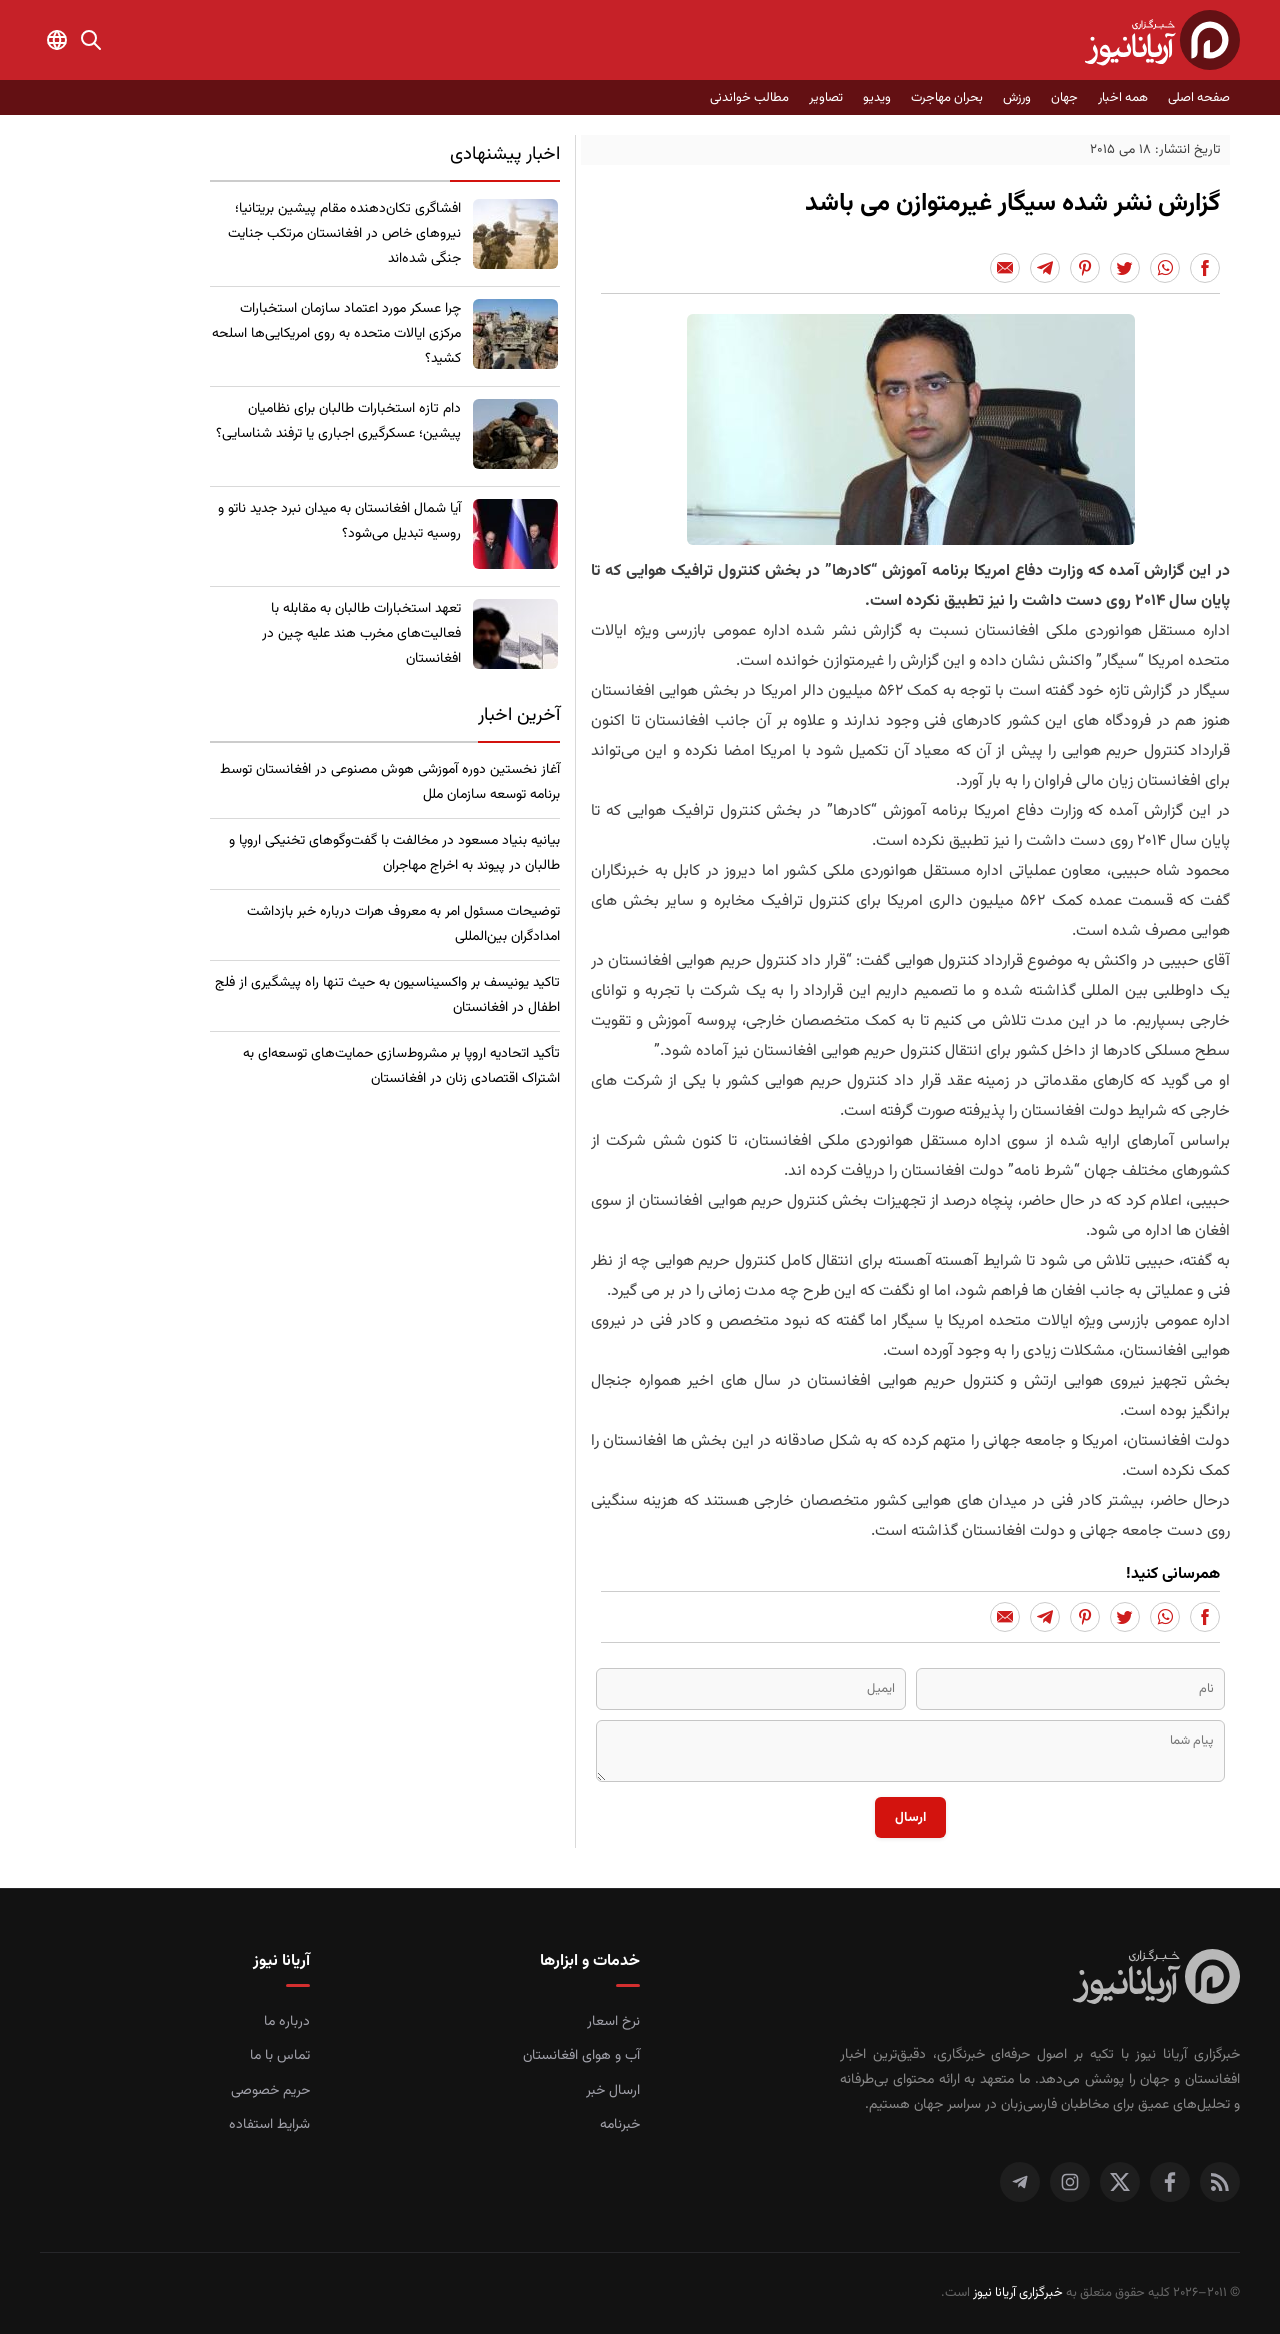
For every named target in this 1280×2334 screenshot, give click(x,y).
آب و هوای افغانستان (581, 2056)
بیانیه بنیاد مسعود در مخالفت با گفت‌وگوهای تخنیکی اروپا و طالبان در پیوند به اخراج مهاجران (394, 853)
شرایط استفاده (269, 2125)
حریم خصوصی (270, 2091)
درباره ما (287, 2022)
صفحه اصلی (1199, 98)
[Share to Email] (1005, 268)
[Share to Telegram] (1045, 268)
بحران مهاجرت (947, 98)
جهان (1064, 98)
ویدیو (877, 98)
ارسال (910, 1817)
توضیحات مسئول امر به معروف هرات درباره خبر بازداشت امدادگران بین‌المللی (403, 924)
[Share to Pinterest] (1085, 268)
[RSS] (1220, 2182)
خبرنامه (620, 2125)
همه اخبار (1123, 98)
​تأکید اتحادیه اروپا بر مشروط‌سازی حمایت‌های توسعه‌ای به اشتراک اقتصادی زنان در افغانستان (401, 1066)
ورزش (1017, 98)
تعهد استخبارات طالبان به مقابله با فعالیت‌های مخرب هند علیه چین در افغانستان (361, 634)
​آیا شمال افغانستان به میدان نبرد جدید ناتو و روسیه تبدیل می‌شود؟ (339, 521)
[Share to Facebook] (1205, 268)
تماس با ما (280, 2056)
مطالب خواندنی (749, 98)
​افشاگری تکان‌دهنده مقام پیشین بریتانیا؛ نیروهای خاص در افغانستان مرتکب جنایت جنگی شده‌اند (344, 234)
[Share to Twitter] (1125, 268)
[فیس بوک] (1170, 2182)
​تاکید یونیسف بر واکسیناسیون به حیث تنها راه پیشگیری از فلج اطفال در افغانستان (387, 995)
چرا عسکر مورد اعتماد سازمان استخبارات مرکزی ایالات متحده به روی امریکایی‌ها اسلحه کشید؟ (336, 334)
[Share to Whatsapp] (1165, 268)
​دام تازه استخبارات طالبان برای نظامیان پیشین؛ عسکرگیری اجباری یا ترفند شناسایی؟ (338, 421)
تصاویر (826, 98)
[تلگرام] (1020, 2182)
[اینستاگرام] (1070, 2182)
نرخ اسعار (613, 2022)
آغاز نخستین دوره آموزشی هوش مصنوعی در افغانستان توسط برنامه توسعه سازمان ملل (390, 782)
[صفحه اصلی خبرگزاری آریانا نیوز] (1156, 1979)
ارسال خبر (613, 2091)
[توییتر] (1120, 2182)
